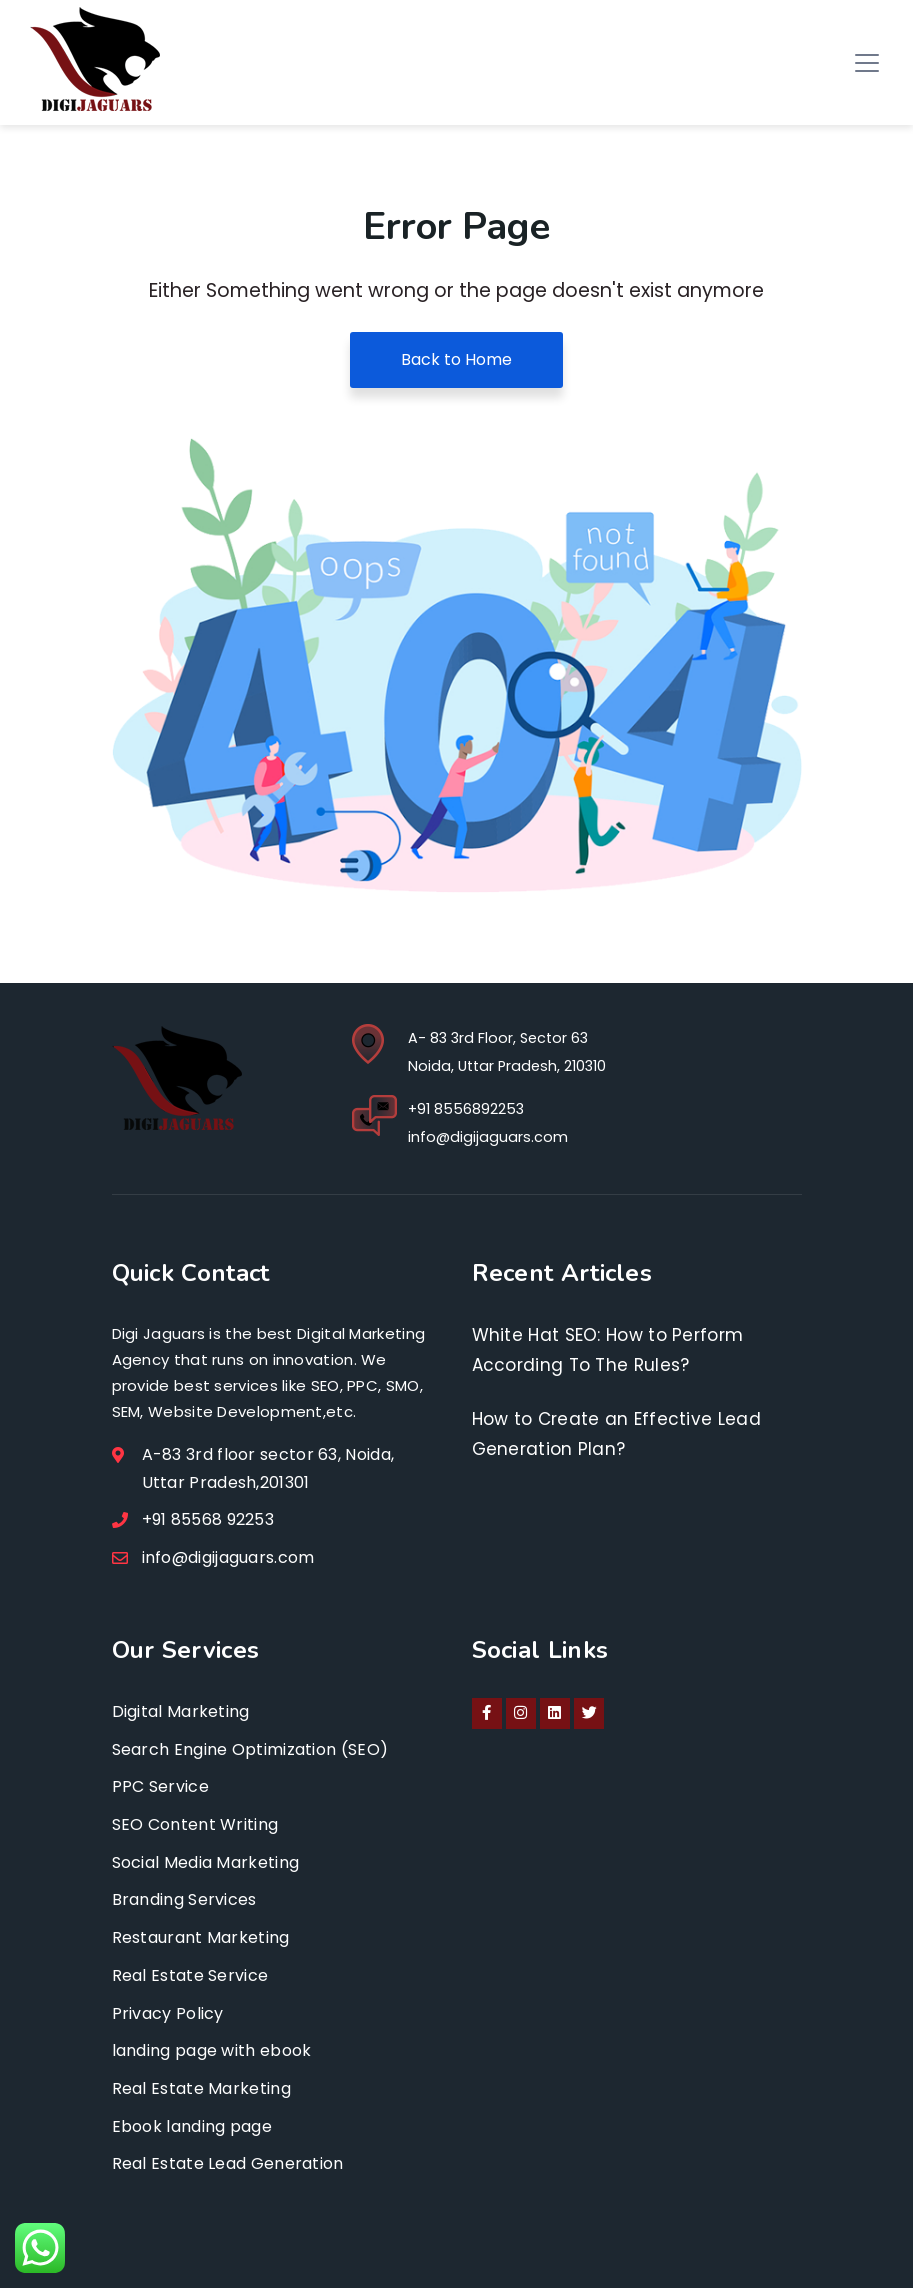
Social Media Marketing (206, 1862)
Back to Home (456, 359)
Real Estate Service (190, 1975)
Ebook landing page (192, 2126)
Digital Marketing (181, 1711)
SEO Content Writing (195, 1824)
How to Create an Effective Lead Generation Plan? (616, 1434)
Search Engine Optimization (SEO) (250, 1749)
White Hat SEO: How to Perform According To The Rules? (608, 1350)
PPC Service (160, 1786)
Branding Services (184, 1899)
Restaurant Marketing (201, 1937)
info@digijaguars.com (488, 1137)
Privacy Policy (168, 2013)
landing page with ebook (212, 2050)
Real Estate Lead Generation (228, 2163)
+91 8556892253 (466, 1109)
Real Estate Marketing (201, 2088)
